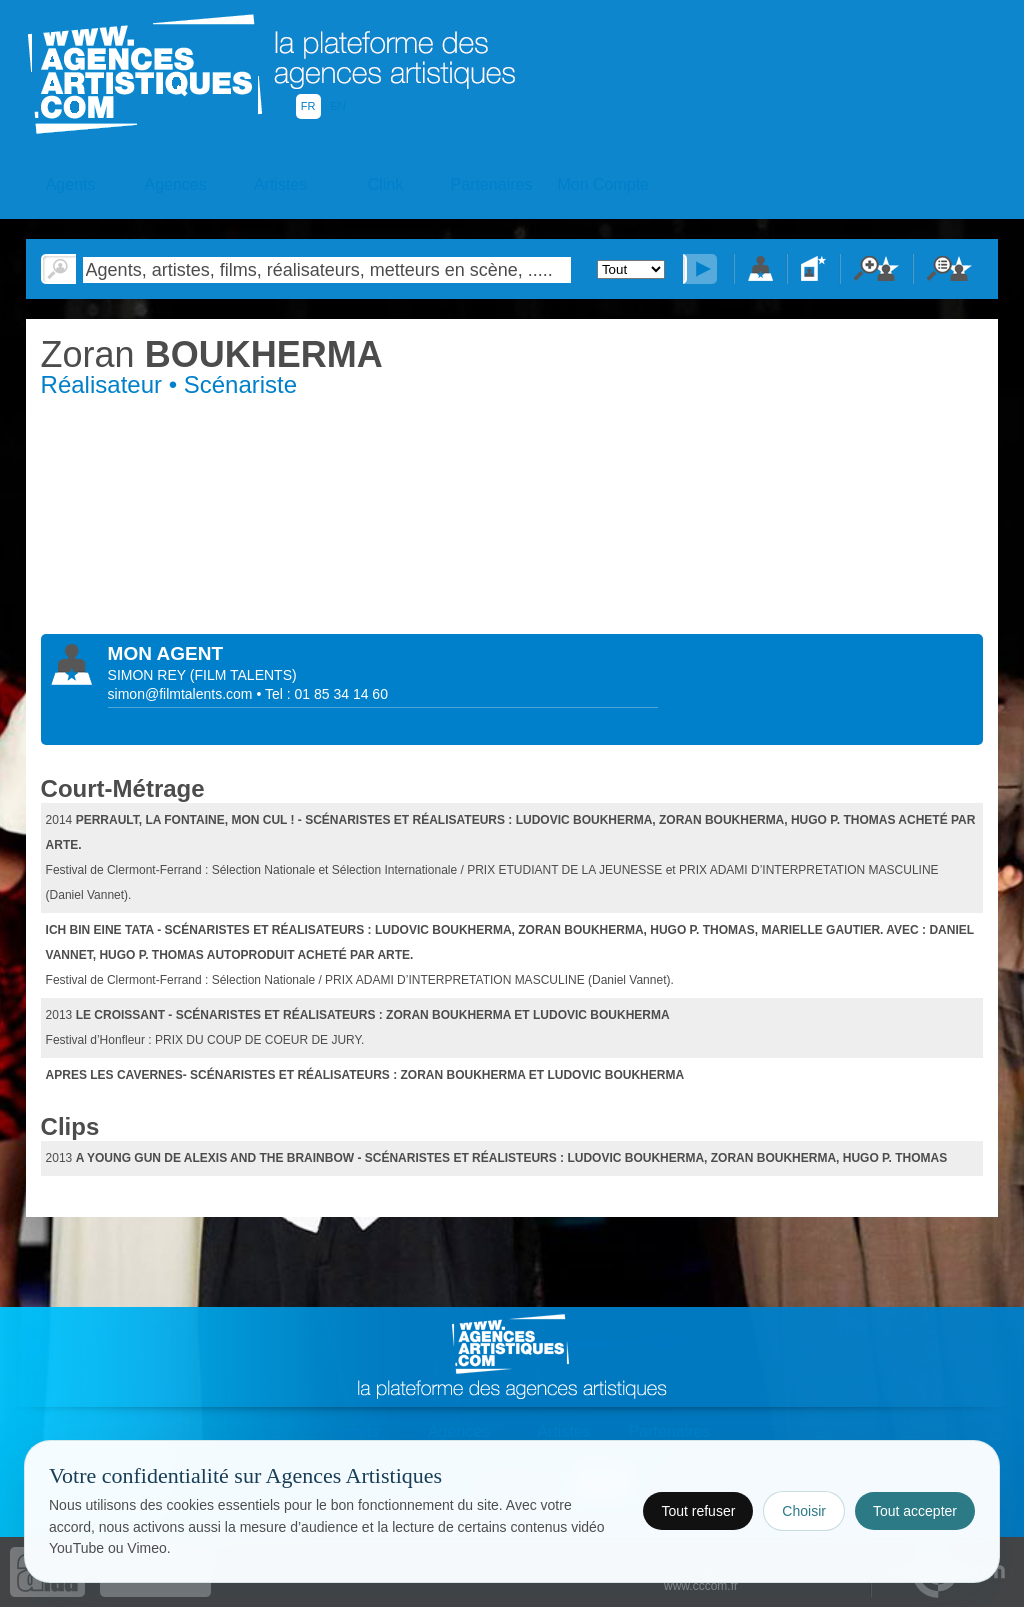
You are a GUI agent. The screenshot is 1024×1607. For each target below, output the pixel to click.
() (243, 675)
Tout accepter (915, 1511)
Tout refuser (698, 1511)
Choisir (804, 1511)
